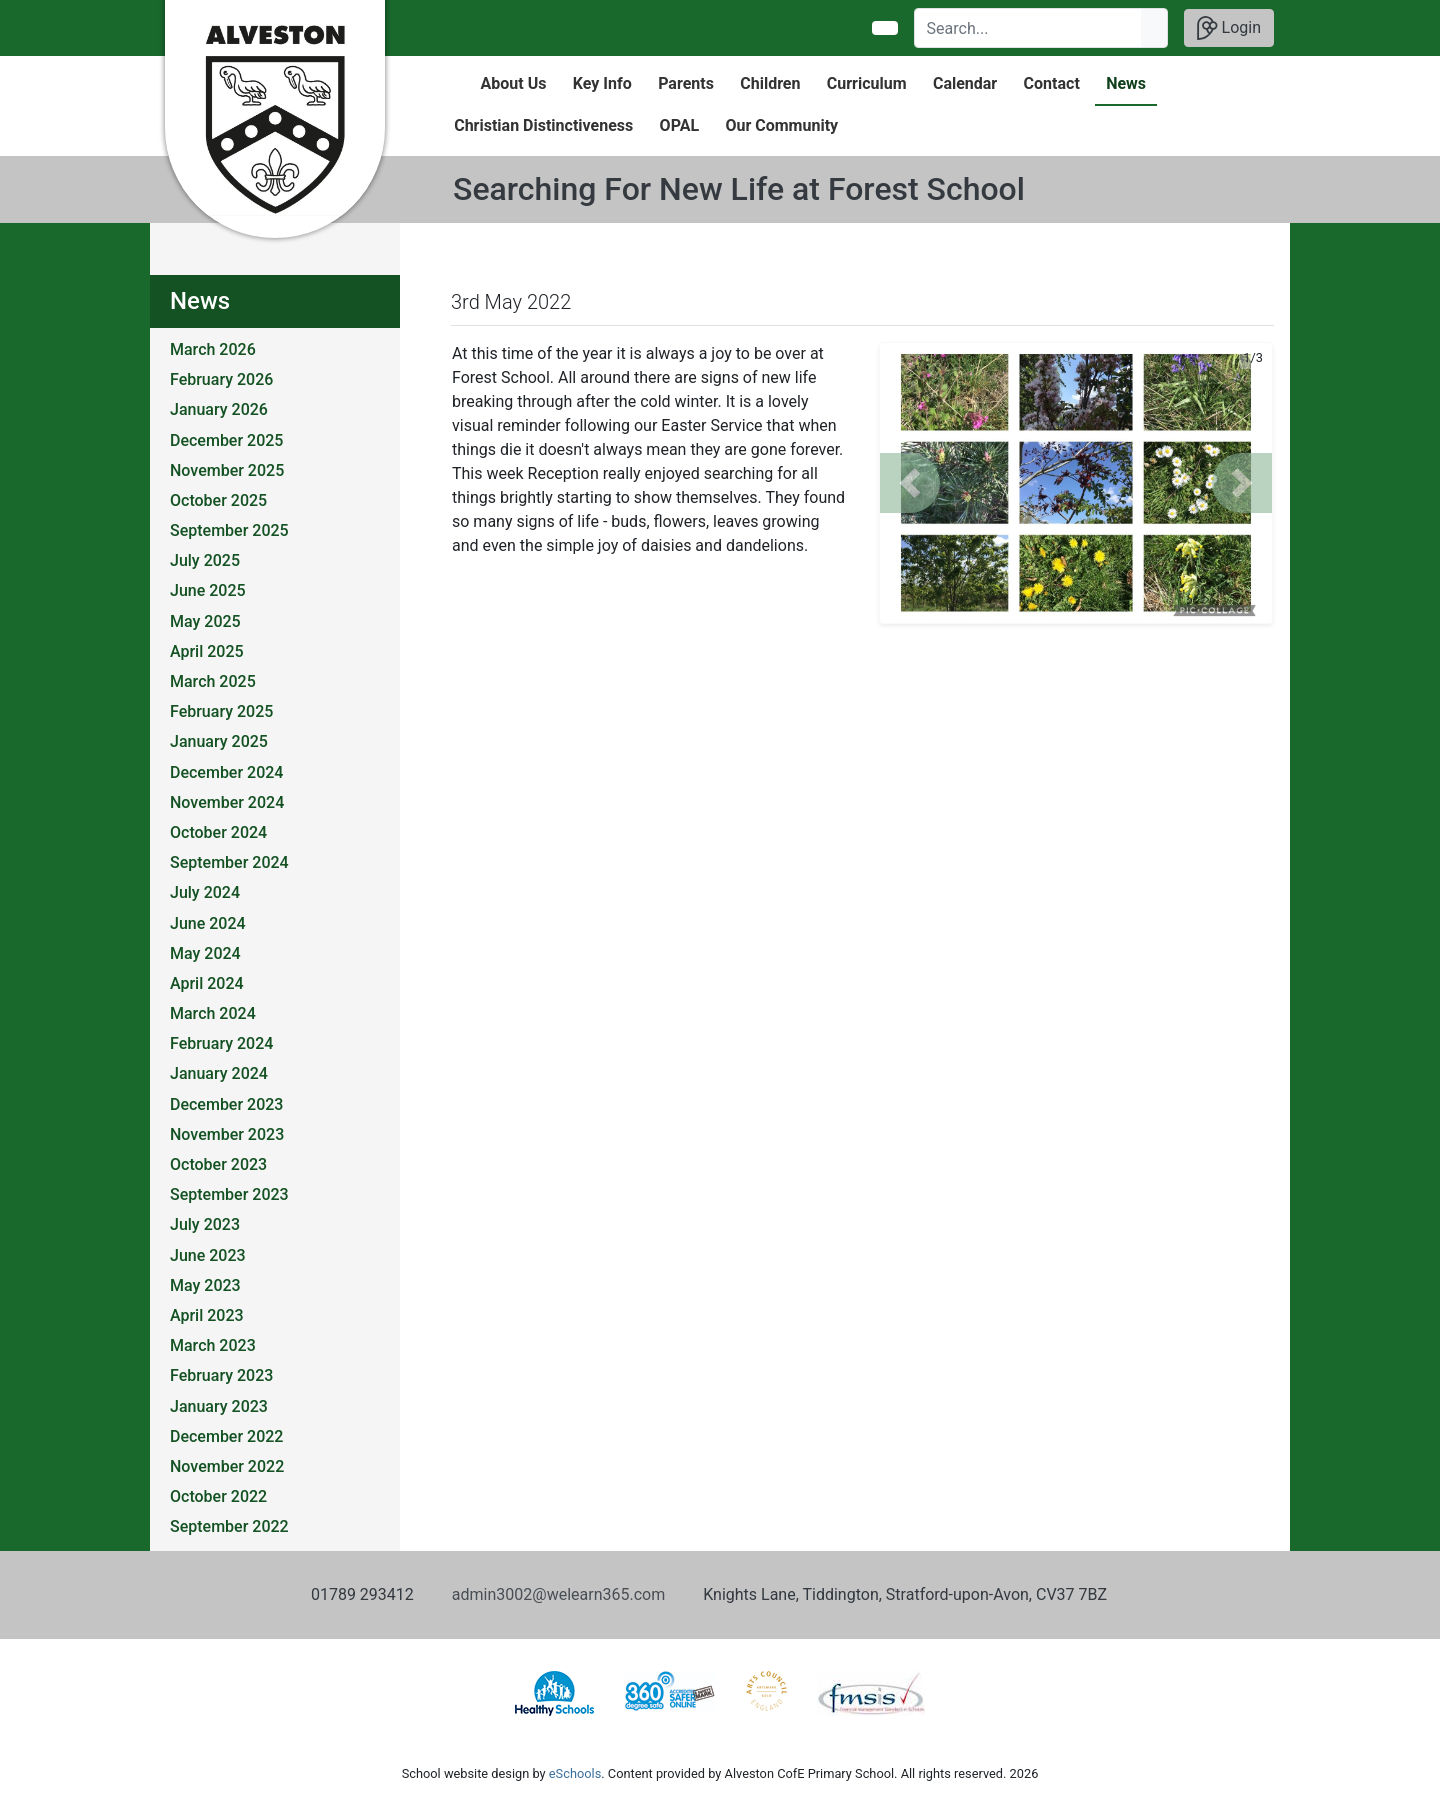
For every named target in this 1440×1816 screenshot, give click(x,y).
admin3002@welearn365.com (558, 1594)
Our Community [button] (781, 125)
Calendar (965, 83)
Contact (1052, 83)
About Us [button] (514, 83)
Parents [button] (686, 83)
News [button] (1126, 83)
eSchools (575, 1773)
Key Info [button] (602, 83)
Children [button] (770, 83)
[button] (910, 483)
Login (1229, 28)
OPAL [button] (679, 125)
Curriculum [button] (867, 83)
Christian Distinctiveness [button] (543, 125)
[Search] (1028, 28)
